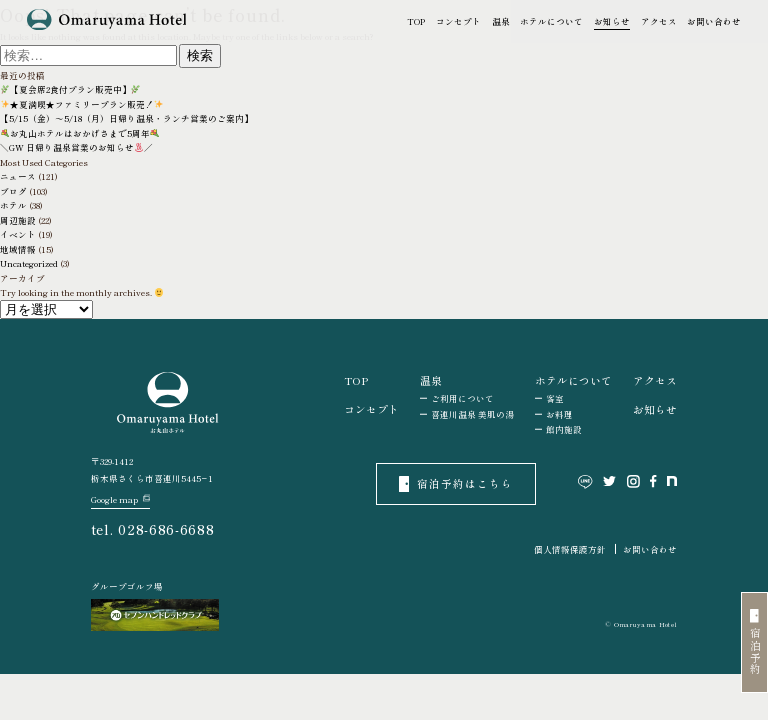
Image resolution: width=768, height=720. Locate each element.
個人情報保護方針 (570, 549)
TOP (416, 21)
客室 (555, 398)
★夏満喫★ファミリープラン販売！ (82, 104)
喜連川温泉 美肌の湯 (472, 414)
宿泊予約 (755, 642)
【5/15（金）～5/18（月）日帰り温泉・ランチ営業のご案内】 (126, 118)
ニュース (18, 176)
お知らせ (612, 21)
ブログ (13, 191)
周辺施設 (18, 220)
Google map (121, 500)
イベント (18, 234)
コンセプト (458, 21)
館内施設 (564, 429)
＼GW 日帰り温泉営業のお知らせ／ (76, 147)
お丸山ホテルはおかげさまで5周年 (80, 133)
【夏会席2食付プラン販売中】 (70, 89)
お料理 (559, 414)
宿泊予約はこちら (456, 484)
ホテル (13, 205)
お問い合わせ (714, 21)
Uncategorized (29, 263)
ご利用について (462, 398)
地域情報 (18, 249)
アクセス (659, 21)
